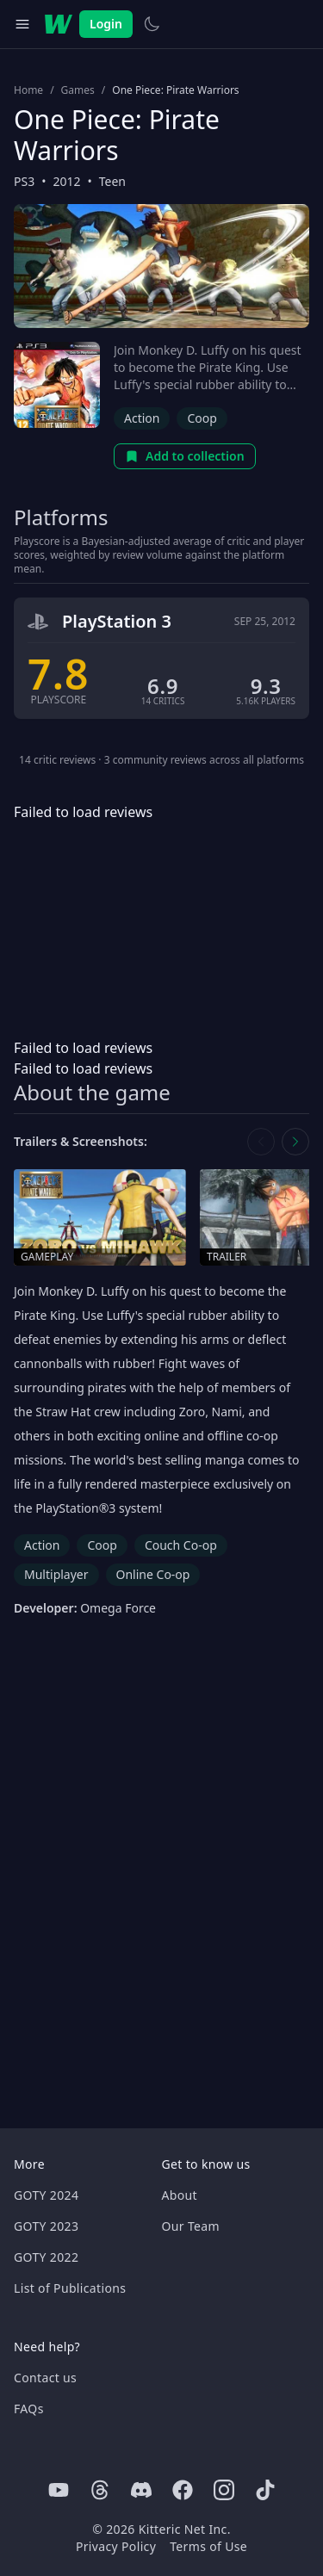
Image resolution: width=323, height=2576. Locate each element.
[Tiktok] (265, 2490)
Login (106, 23)
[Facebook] (182, 2490)
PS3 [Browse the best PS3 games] (24, 181)
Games (78, 90)
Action (141, 418)
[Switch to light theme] (151, 24)
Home (28, 90)
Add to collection (185, 456)
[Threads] (100, 2490)
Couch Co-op (181, 1545)
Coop (201, 418)
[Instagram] (224, 2490)
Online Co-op (153, 1574)
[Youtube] (58, 2490)
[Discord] (141, 2490)
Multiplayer (56, 1574)
